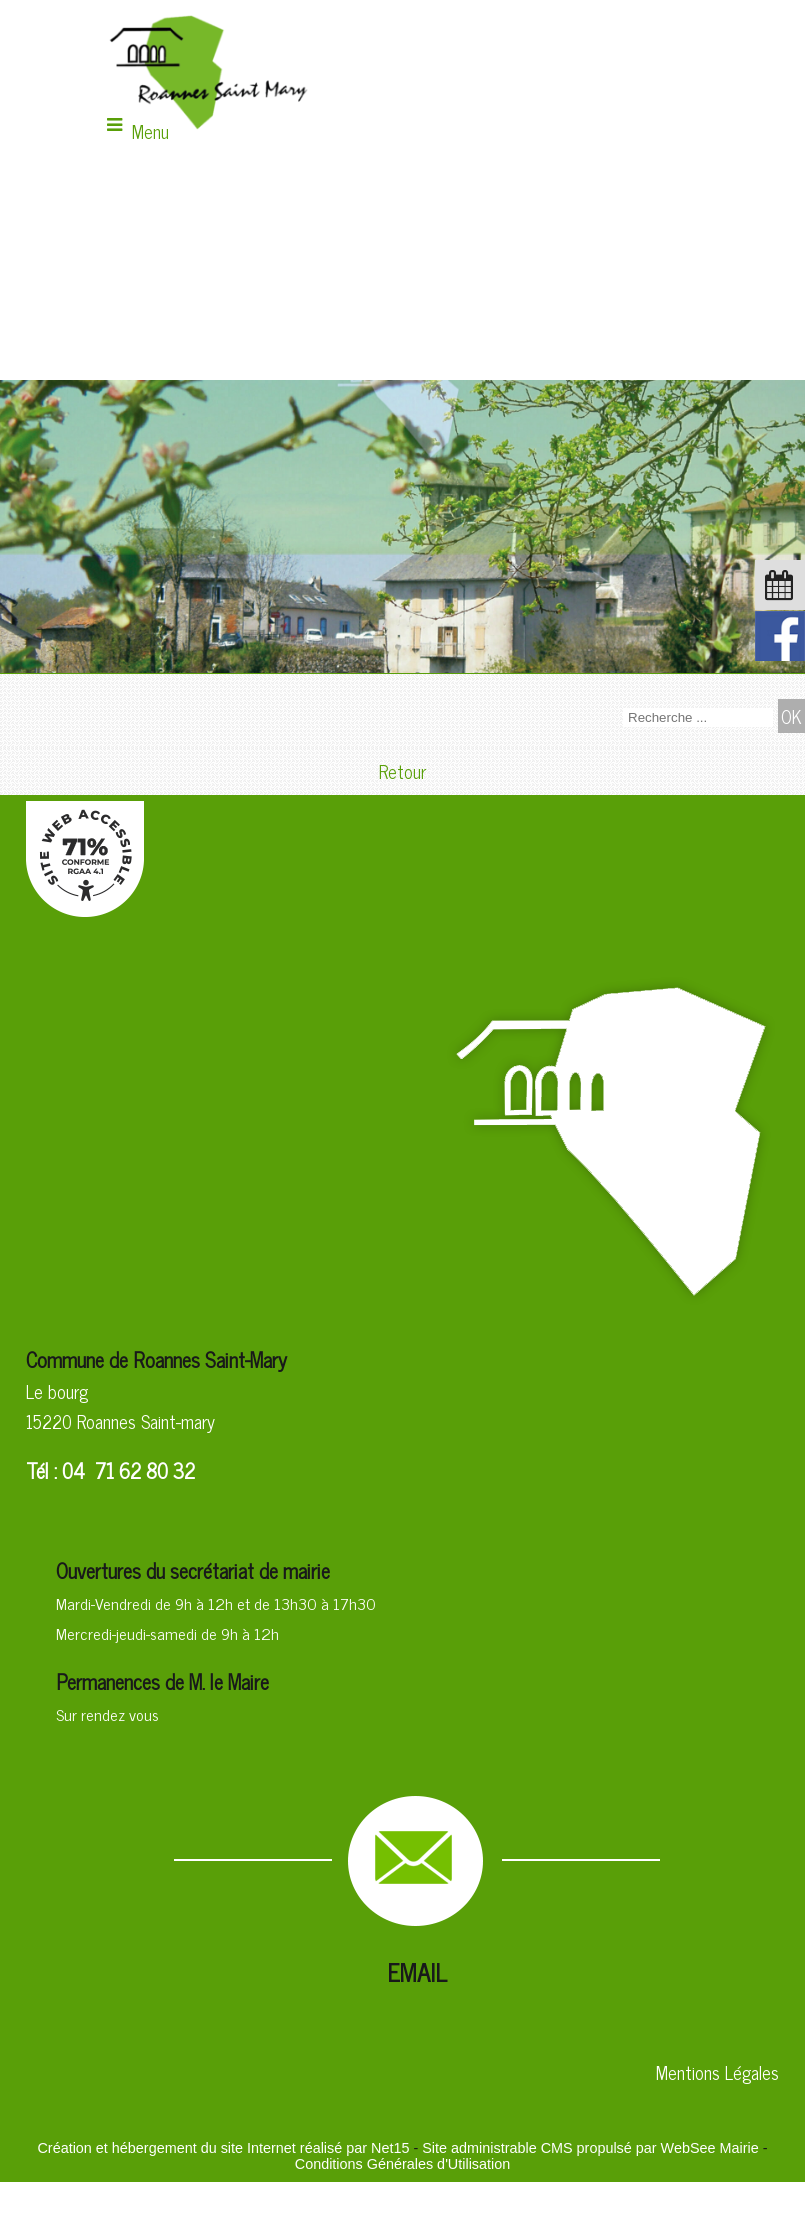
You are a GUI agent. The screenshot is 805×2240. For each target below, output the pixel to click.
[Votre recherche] (698, 717)
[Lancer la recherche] (791, 716)
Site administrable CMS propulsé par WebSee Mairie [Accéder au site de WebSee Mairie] (590, 2148)
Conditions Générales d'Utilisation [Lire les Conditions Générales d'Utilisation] (403, 2164)
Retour (402, 771)
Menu (150, 131)
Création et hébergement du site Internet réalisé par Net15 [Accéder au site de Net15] (223, 2148)
